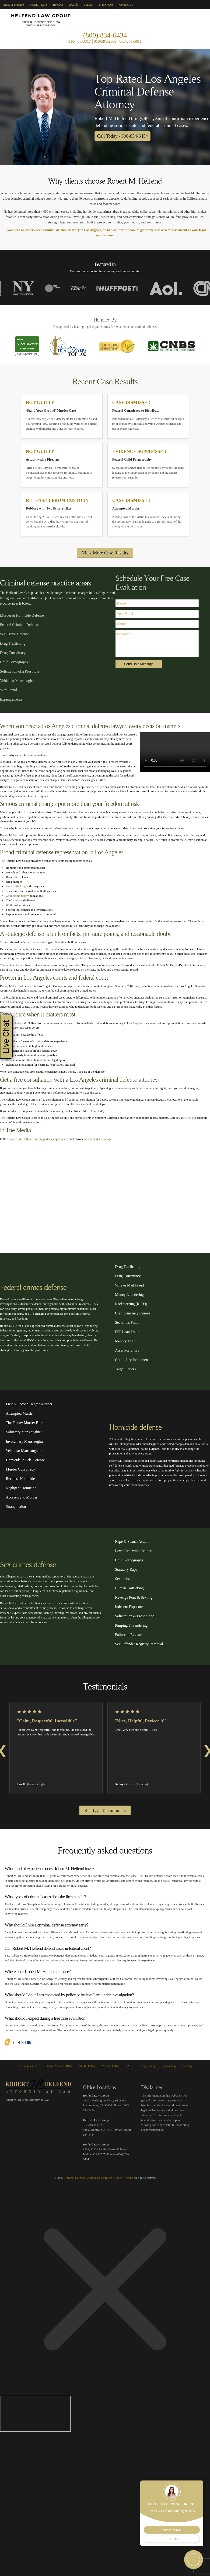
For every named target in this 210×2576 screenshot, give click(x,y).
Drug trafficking (16, 886)
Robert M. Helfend (16, 2099)
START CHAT (172, 2530)
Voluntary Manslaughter (24, 1432)
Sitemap (187, 2066)
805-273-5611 (130, 41)
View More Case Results (105, 552)
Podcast (88, 4)
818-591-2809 (105, 41)
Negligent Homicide (21, 1488)
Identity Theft (125, 1341)
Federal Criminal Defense (19, 625)
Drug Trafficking (12, 643)
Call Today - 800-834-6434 (122, 136)
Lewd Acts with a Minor (133, 1551)
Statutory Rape (126, 1569)
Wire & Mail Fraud (129, 1285)
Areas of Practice (13, 4)
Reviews (58, 4)
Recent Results (38, 4)
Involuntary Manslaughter (25, 1441)
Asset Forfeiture (127, 1350)
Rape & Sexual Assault (132, 1541)
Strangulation (16, 1507)
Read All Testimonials (105, 1810)
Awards (73, 4)
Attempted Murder (20, 1413)
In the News (106, 4)
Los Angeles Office (29, 2066)
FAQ (129, 2066)
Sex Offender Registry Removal (139, 1644)
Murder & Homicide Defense (22, 615)
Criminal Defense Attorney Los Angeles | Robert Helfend (98, 2177)
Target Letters (125, 1369)
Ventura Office (111, 2066)
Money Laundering (129, 1295)
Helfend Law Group (96, 2095)
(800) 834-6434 (105, 35)
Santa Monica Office (60, 2066)
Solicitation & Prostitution (134, 1616)
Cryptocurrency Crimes (132, 1313)
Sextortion (123, 1579)
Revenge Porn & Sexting (133, 1597)
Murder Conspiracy (20, 1469)
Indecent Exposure (129, 1607)
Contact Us (126, 4)
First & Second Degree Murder (29, 1404)
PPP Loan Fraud (127, 1332)
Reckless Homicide (20, 1479)
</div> (35, 2414)
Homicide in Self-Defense (25, 1460)
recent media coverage (98, 1139)
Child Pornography (14, 662)
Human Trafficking (129, 1588)
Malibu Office (87, 2066)
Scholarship (168, 2066)
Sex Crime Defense (14, 634)
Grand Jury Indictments (132, 1360)
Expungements (11, 699)
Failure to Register (129, 1635)
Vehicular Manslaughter (18, 681)
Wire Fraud (8, 690)
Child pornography (17, 895)
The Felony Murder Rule (24, 1423)
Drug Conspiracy (13, 653)
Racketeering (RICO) (131, 1304)
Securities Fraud (127, 1322)
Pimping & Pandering (131, 1625)
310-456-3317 (79, 41)
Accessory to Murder (21, 1497)
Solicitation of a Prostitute (19, 671)
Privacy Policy (146, 2066)
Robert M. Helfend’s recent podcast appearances (38, 1139)
